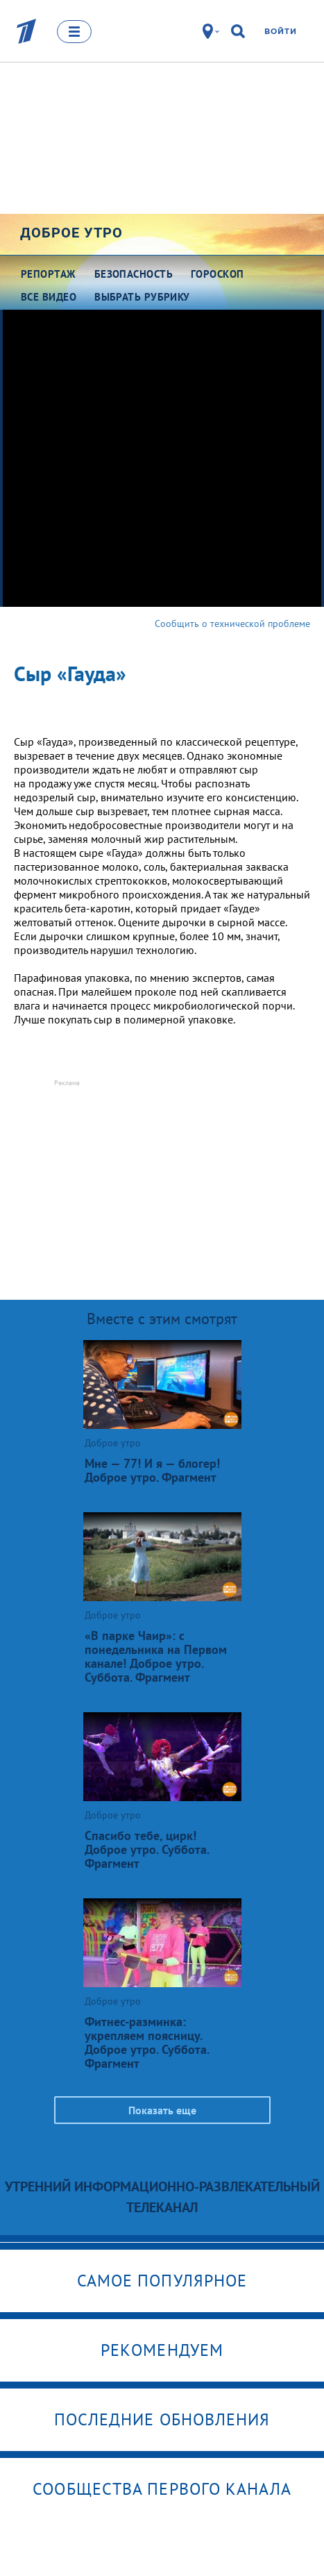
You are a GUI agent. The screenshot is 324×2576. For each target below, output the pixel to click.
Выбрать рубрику (142, 296)
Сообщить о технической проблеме (232, 623)
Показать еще (162, 2110)
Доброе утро (71, 232)
